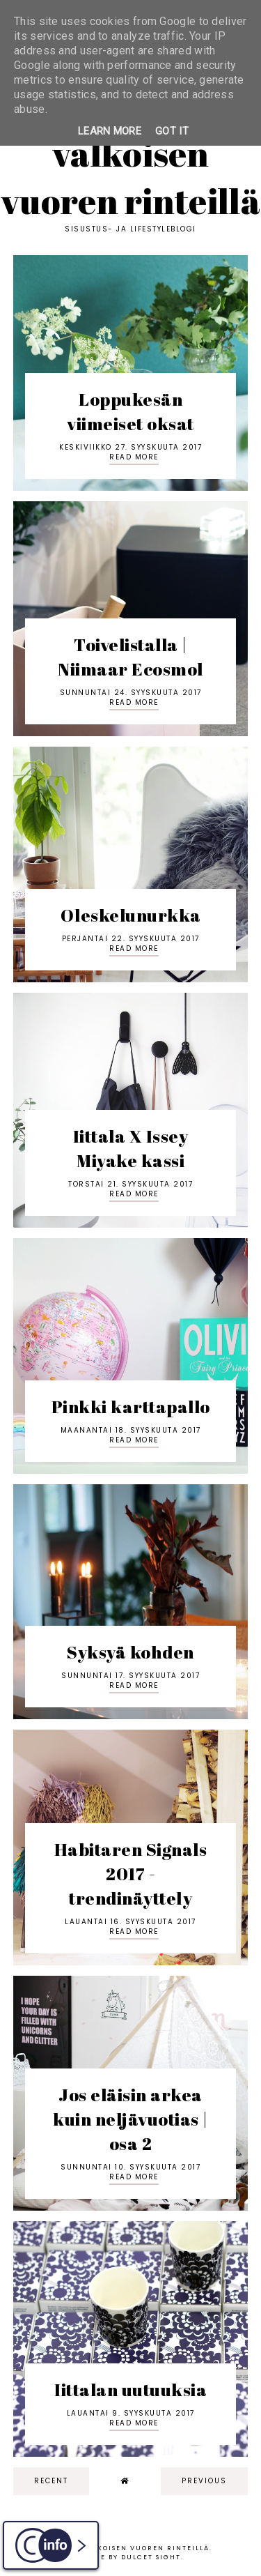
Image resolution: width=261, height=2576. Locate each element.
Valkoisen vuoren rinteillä (130, 177)
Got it (172, 131)
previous (204, 2481)
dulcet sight (151, 2557)
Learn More (109, 131)
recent (51, 2481)
